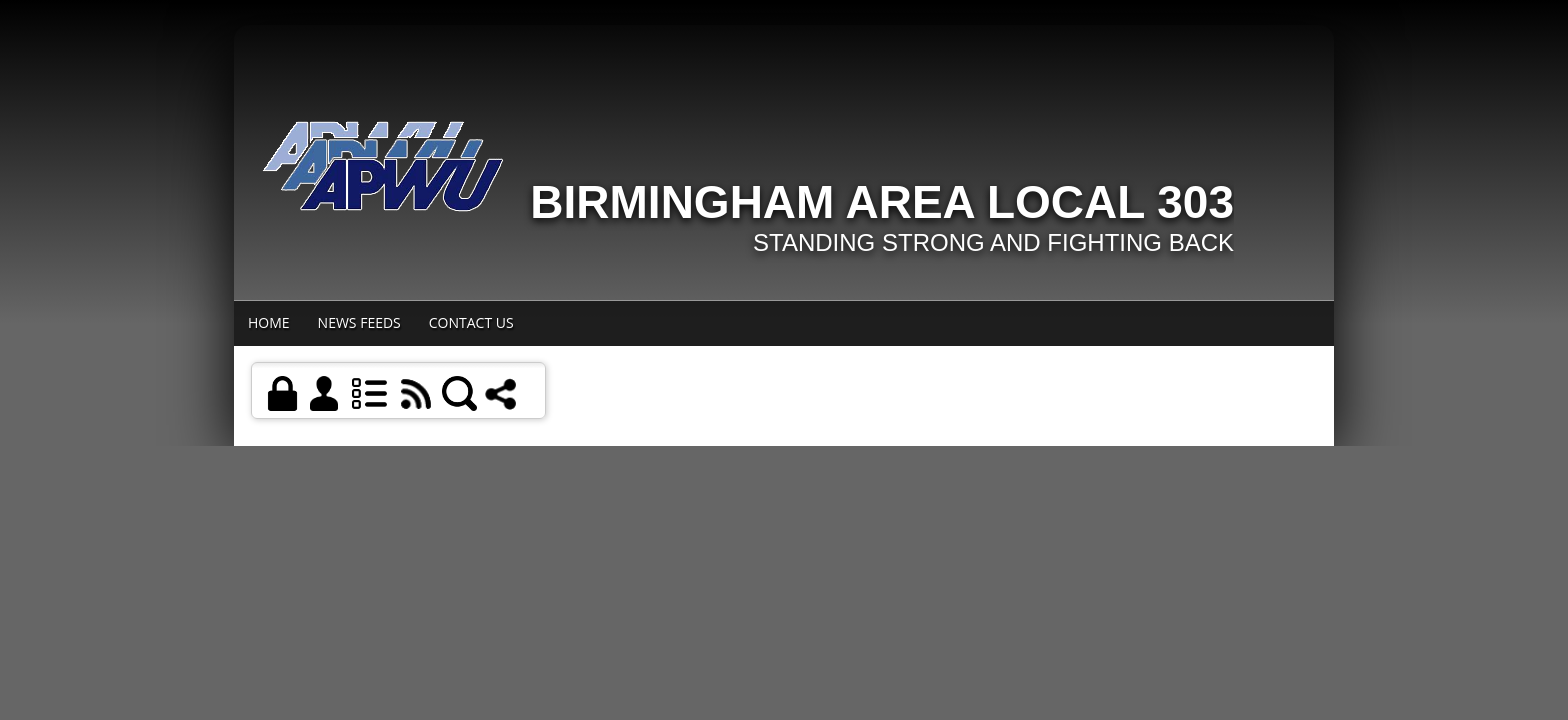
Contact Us (471, 322)
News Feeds (359, 322)
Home (269, 322)
